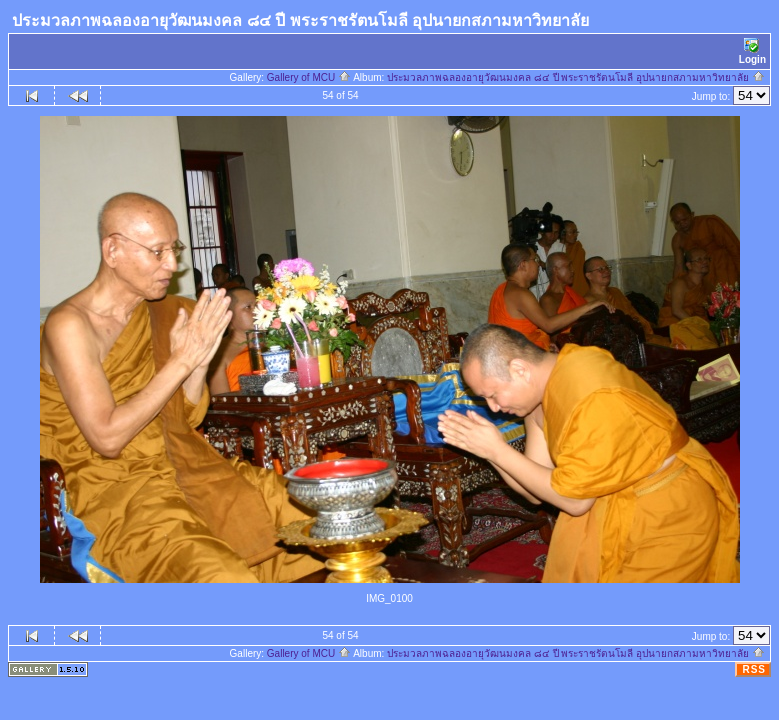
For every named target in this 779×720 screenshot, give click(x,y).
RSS (754, 669)
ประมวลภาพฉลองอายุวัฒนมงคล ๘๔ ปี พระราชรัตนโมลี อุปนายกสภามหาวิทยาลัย (576, 77)
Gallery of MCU (309, 77)
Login (752, 51)
